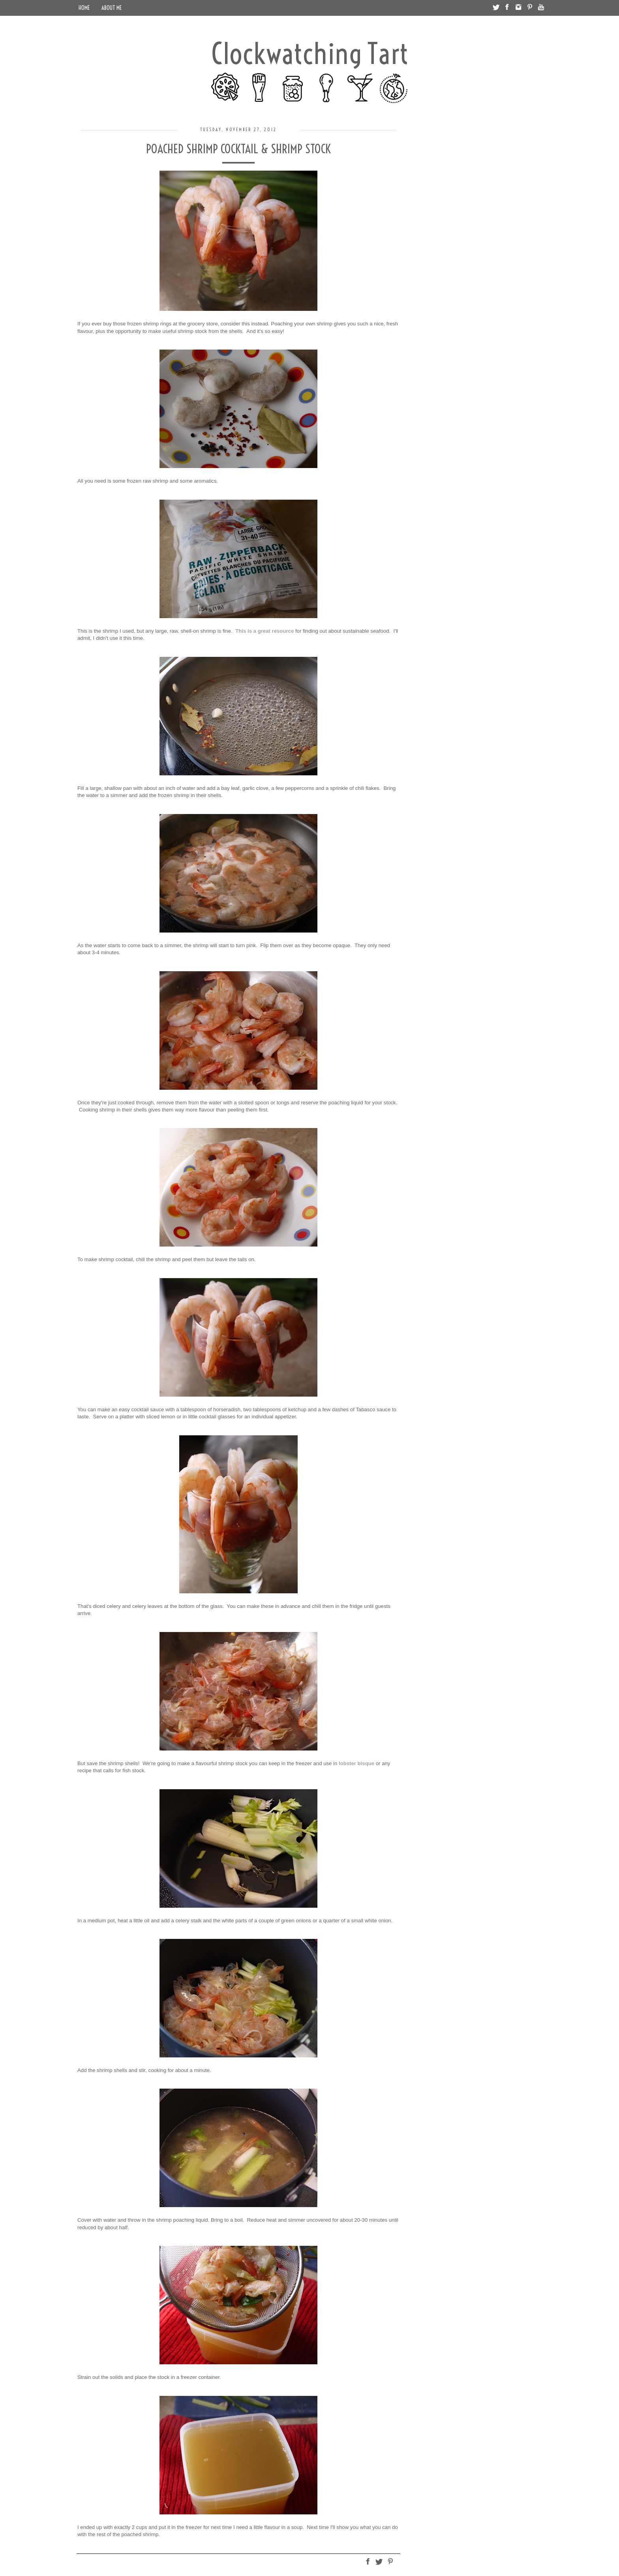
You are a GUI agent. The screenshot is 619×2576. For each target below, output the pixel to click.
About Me (111, 7)
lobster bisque (356, 1763)
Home (84, 7)
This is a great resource (264, 631)
